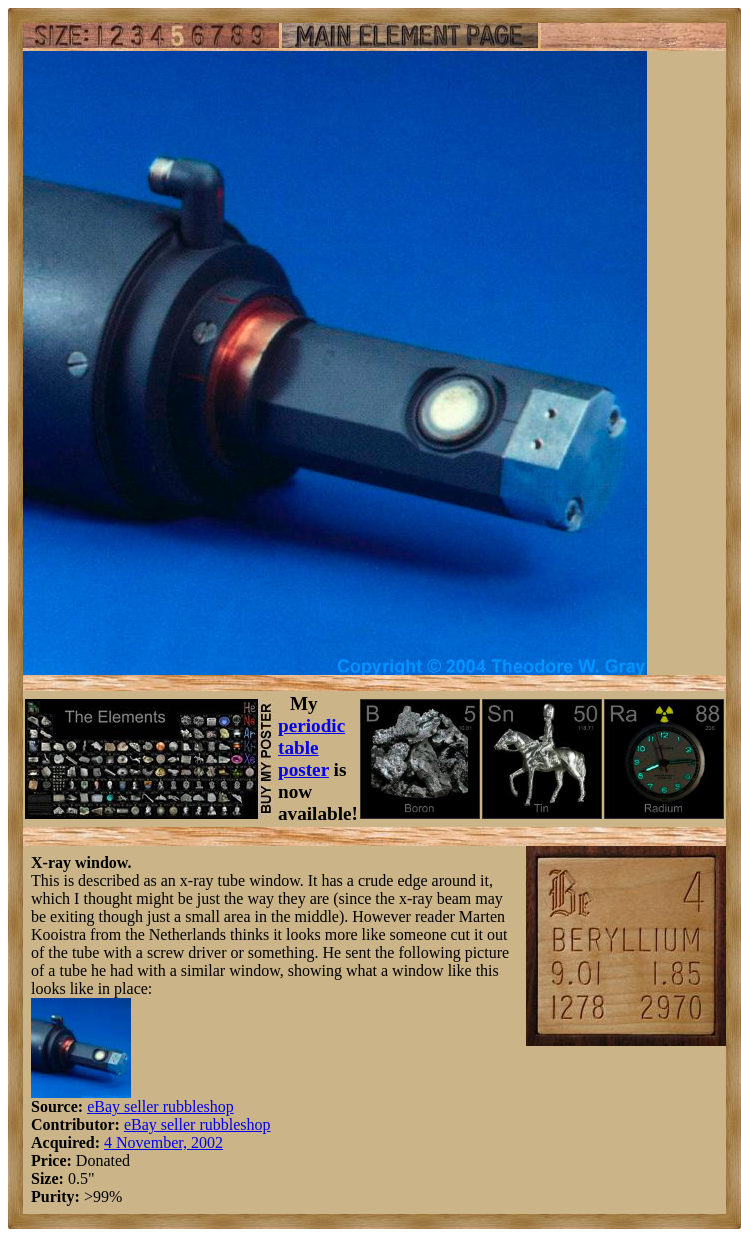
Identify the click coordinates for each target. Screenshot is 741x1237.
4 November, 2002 (163, 1142)
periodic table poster (311, 747)
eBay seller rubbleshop (160, 1106)
